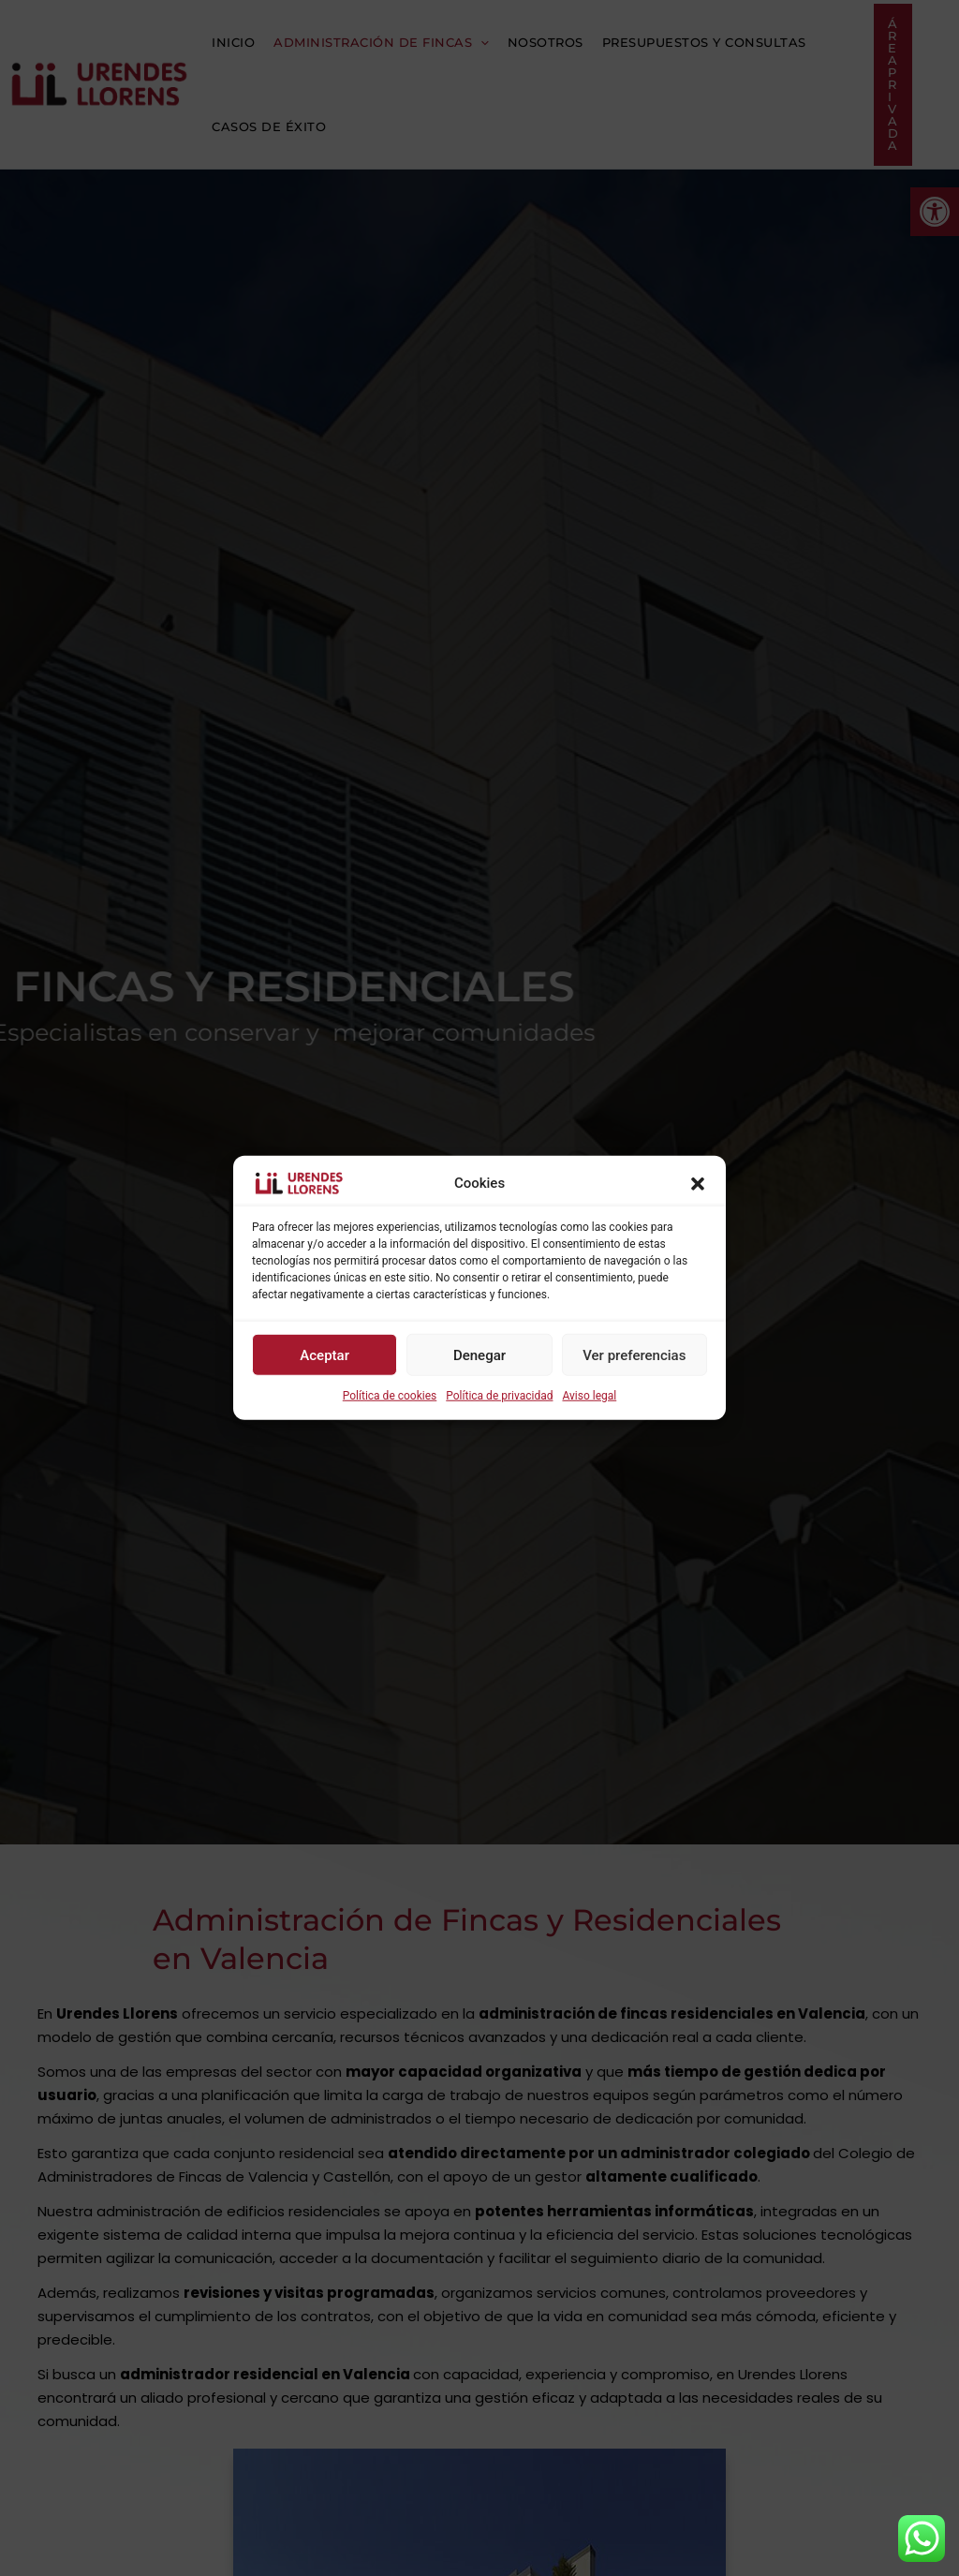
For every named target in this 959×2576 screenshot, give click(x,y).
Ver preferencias (634, 1354)
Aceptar (324, 1354)
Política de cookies (390, 1395)
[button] (697, 1183)
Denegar (479, 1354)
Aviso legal (589, 1395)
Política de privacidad (499, 1395)
